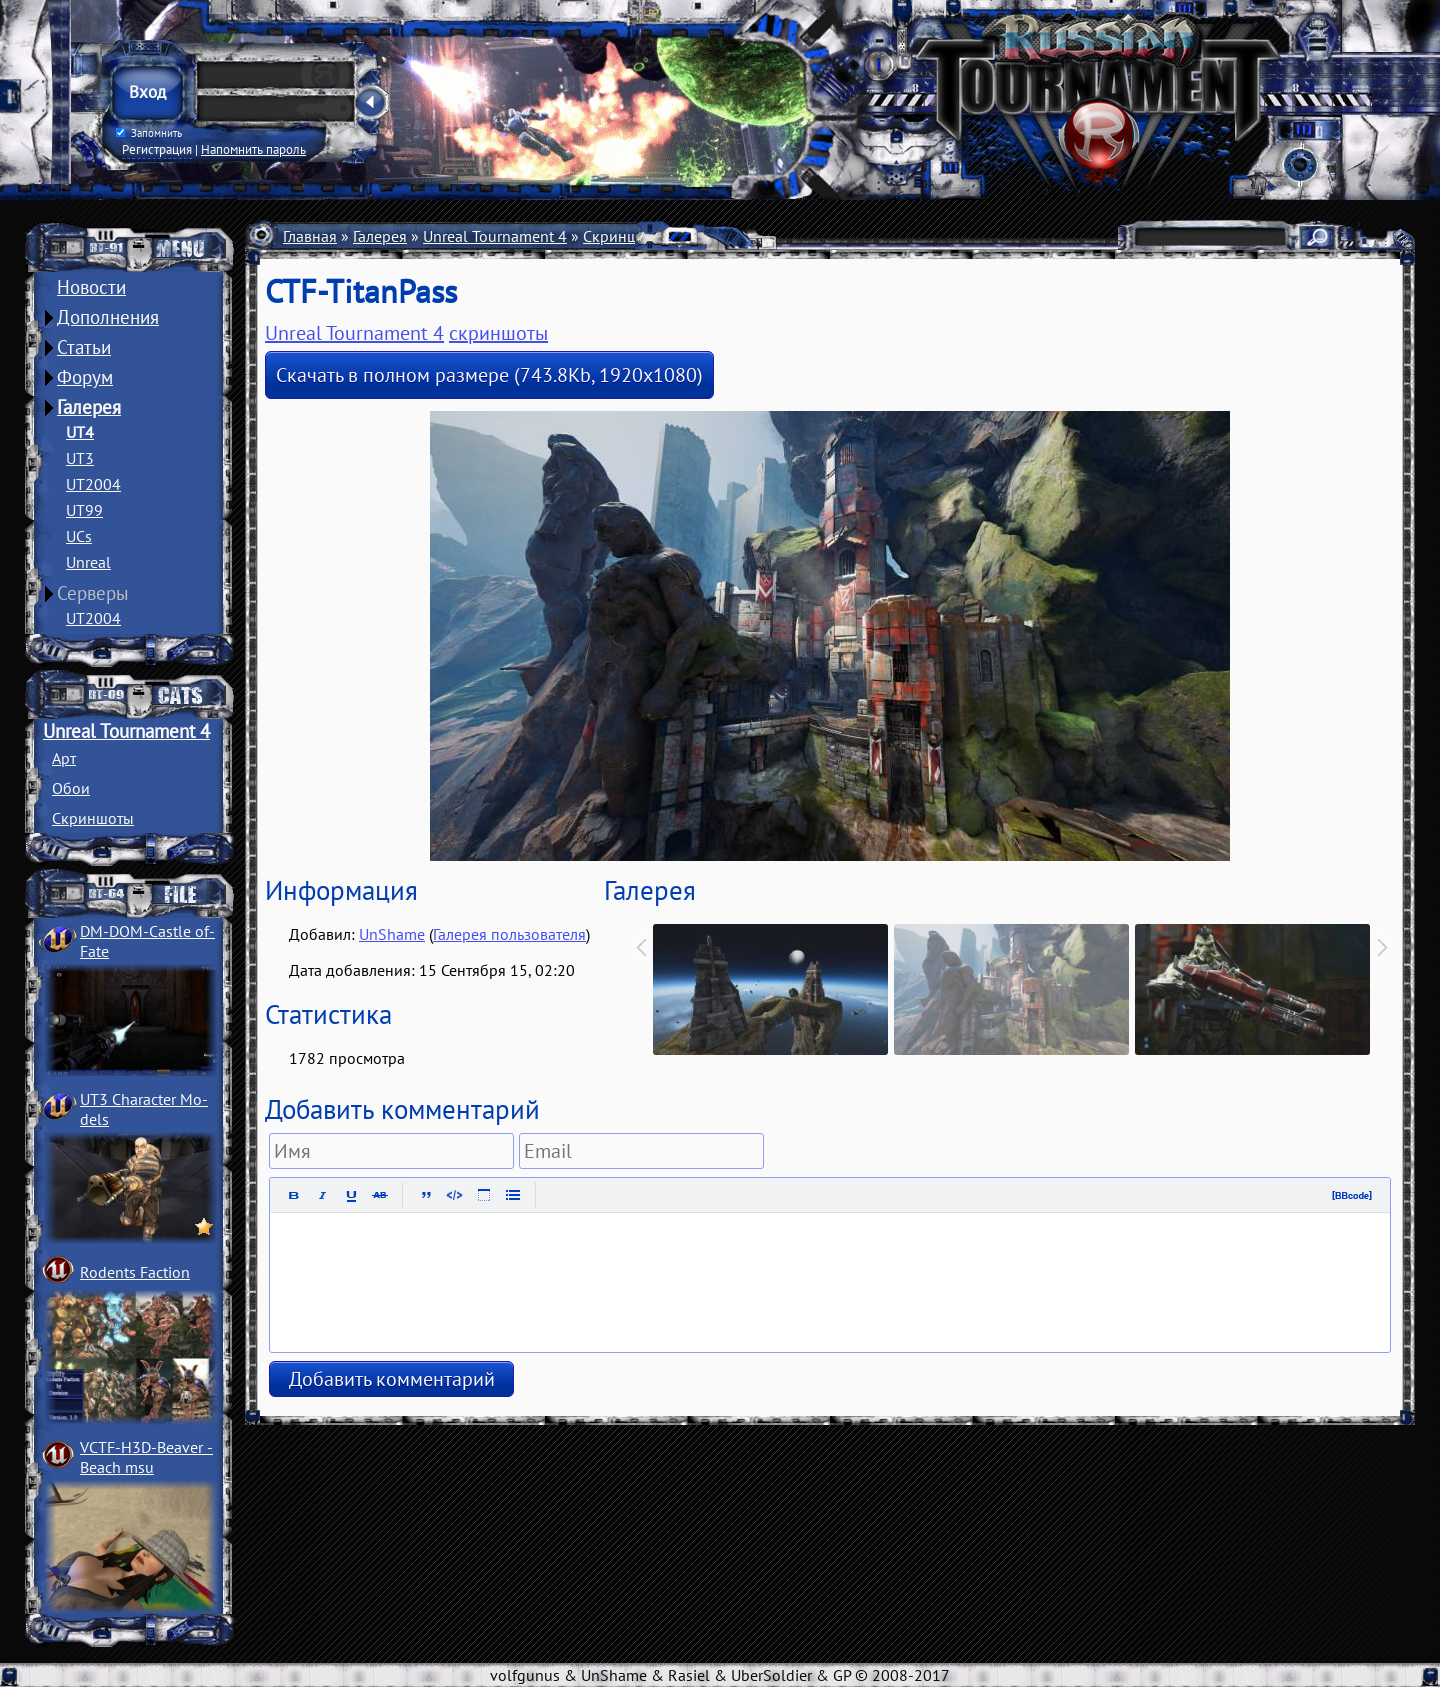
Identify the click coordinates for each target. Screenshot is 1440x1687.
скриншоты (498, 333)
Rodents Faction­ (135, 1272)
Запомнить (149, 133)
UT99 (84, 510)
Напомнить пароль (253, 149)
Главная (310, 236)
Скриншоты (93, 818)
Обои (71, 788)
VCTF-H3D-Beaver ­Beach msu (146, 1457)
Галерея (89, 407)
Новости (91, 287)
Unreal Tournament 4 (126, 731)
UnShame (392, 934)
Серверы (93, 593)
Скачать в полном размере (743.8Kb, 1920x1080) (489, 375)
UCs (79, 536)
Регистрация (157, 149)
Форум (85, 377)
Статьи (84, 347)
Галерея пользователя (509, 934)
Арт (64, 758)
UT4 (80, 432)
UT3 (80, 458)
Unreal (88, 562)
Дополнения (108, 317)
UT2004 (93, 484)
